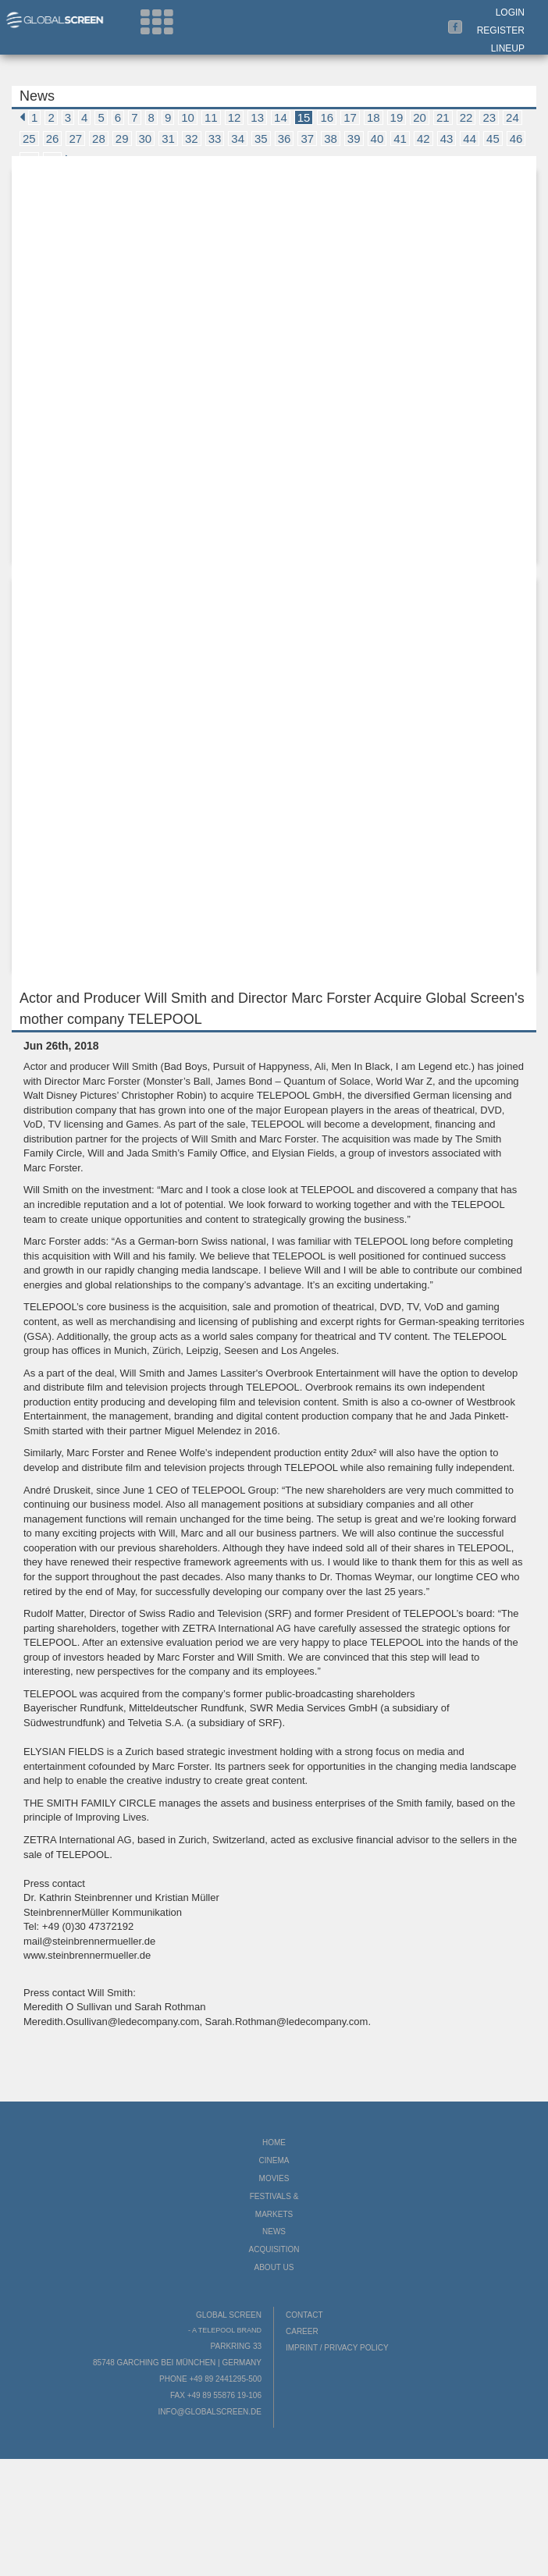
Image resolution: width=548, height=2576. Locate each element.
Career (302, 2331)
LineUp (508, 48)
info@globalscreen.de (210, 2411)
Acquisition (273, 2249)
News (274, 2231)
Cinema (274, 2160)
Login (510, 12)
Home (274, 2142)
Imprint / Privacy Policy (337, 2347)
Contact (304, 2315)
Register (501, 30)
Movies (274, 2178)
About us (274, 2267)
